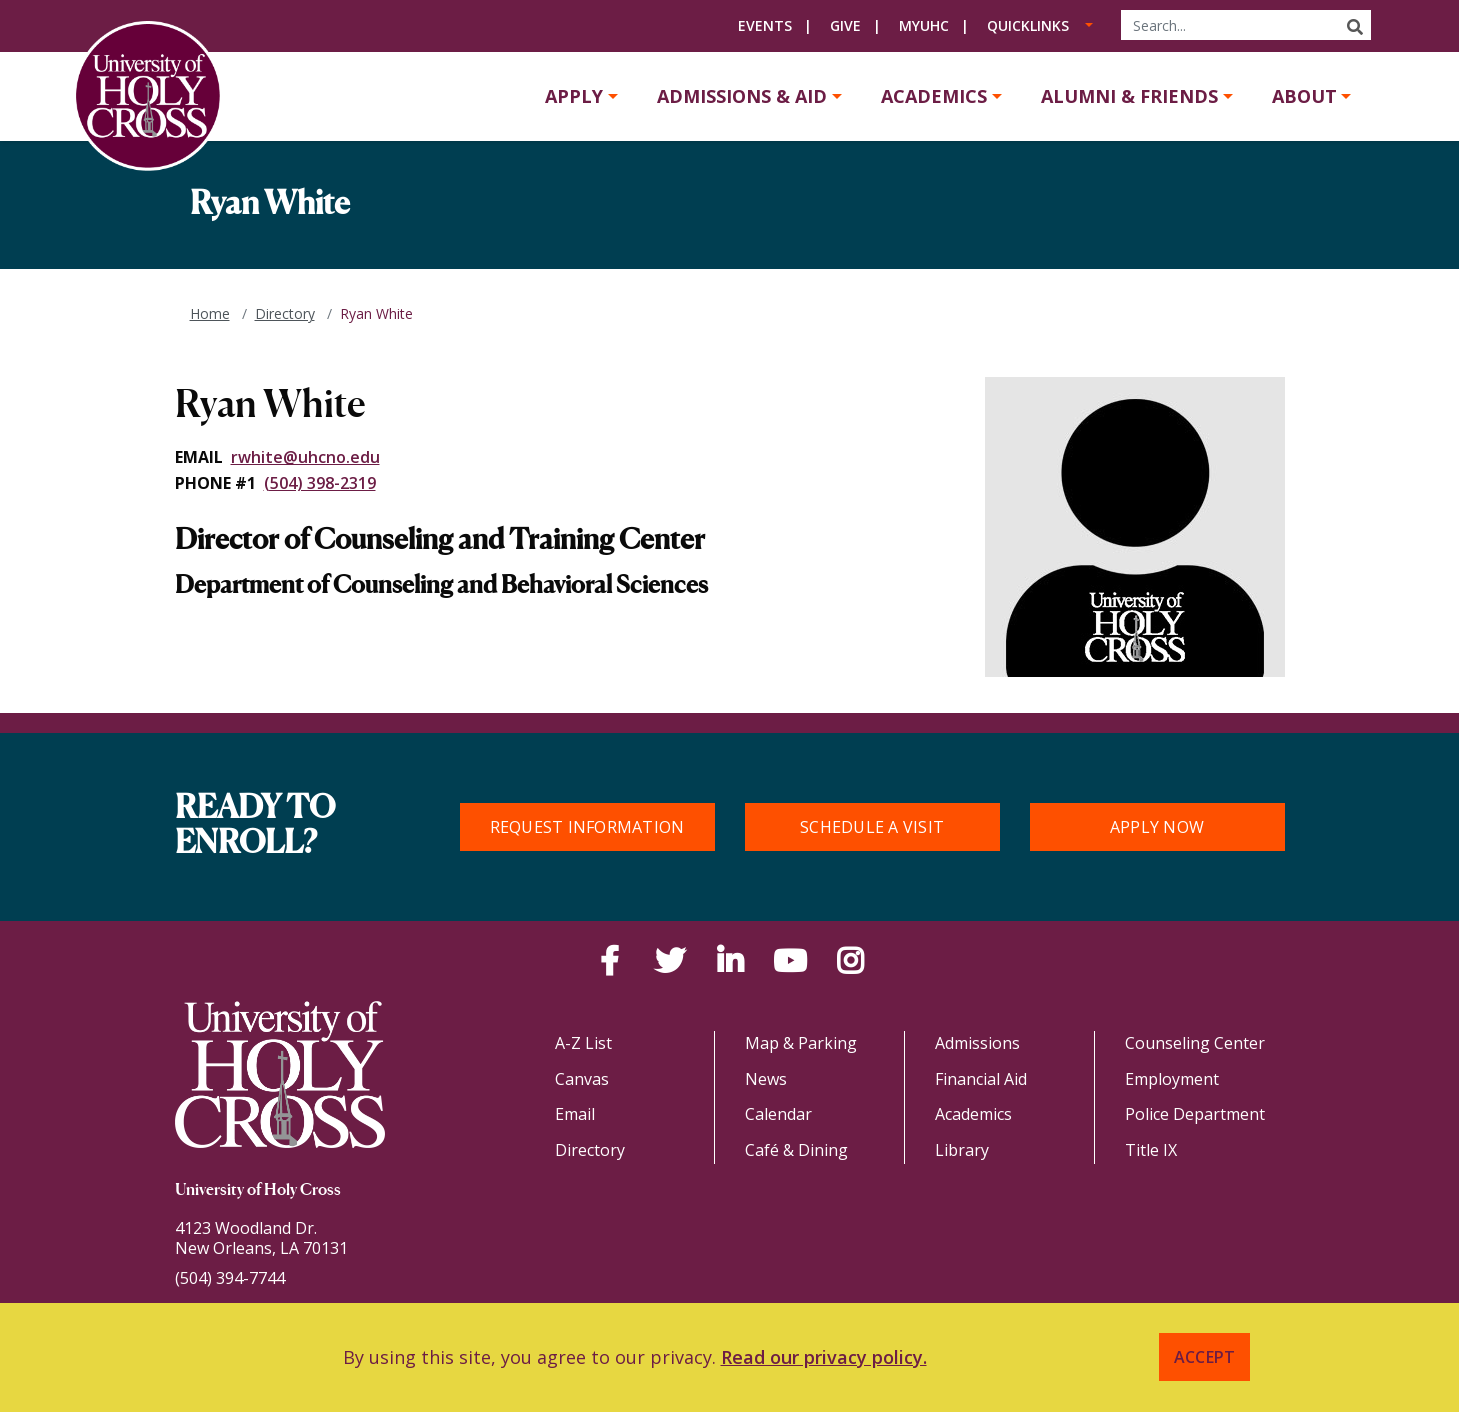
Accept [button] (1205, 1357)
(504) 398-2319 (320, 483)
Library (962, 1150)
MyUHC (924, 25)
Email (575, 1114)
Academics (934, 96)
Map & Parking (801, 1043)
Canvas (582, 1079)
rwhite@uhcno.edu (305, 457)
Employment (1172, 1079)
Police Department (1195, 1114)
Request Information (587, 827)
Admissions (977, 1043)
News (766, 1079)
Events (765, 25)
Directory (285, 313)
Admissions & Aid (742, 96)
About (1304, 96)
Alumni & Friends (1129, 96)
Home (210, 313)
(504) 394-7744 (230, 1278)
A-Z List (583, 1043)
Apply (574, 96)
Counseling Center (1195, 1043)
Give (845, 25)
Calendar (778, 1114)
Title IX (1151, 1150)
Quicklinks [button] (1028, 25)
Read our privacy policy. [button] (824, 1357)
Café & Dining (796, 1150)
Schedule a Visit (872, 827)
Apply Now (1157, 827)
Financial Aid (981, 1079)
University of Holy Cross (258, 1191)
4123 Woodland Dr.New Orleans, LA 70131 (261, 1238)
